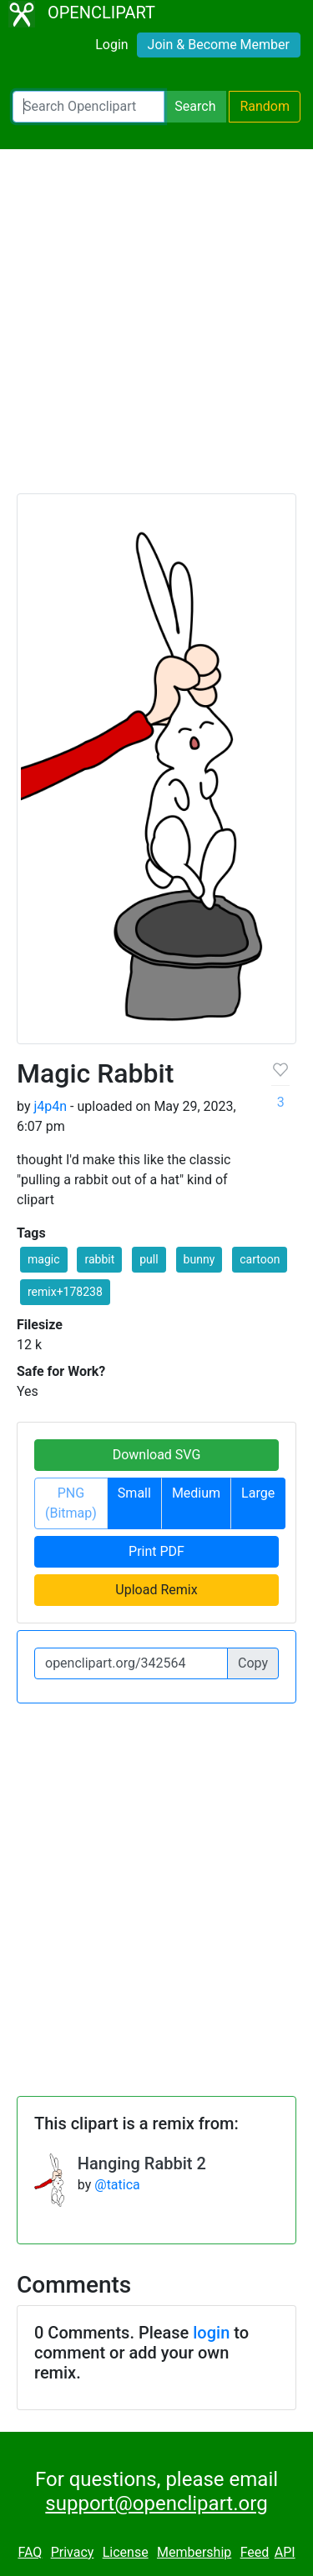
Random (265, 106)
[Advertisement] (156, 329)
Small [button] (134, 1493)
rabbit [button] (99, 1259)
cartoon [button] (260, 1259)
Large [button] (258, 1493)
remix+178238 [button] (65, 1291)
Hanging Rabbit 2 (142, 2163)
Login (111, 45)
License (126, 2552)
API (285, 2552)
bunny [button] (199, 1259)
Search (194, 106)
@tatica (117, 2185)
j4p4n (50, 1106)
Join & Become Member (219, 45)
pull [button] (148, 1259)
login (211, 2333)
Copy (253, 1663)
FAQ (30, 2552)
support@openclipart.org (156, 2503)
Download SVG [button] (157, 1455)
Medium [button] (196, 1493)
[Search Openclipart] (88, 107)
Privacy (72, 2552)
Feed (255, 2552)
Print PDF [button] (156, 1551)
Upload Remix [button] (156, 1590)
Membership (194, 2552)
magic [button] (44, 1259)
